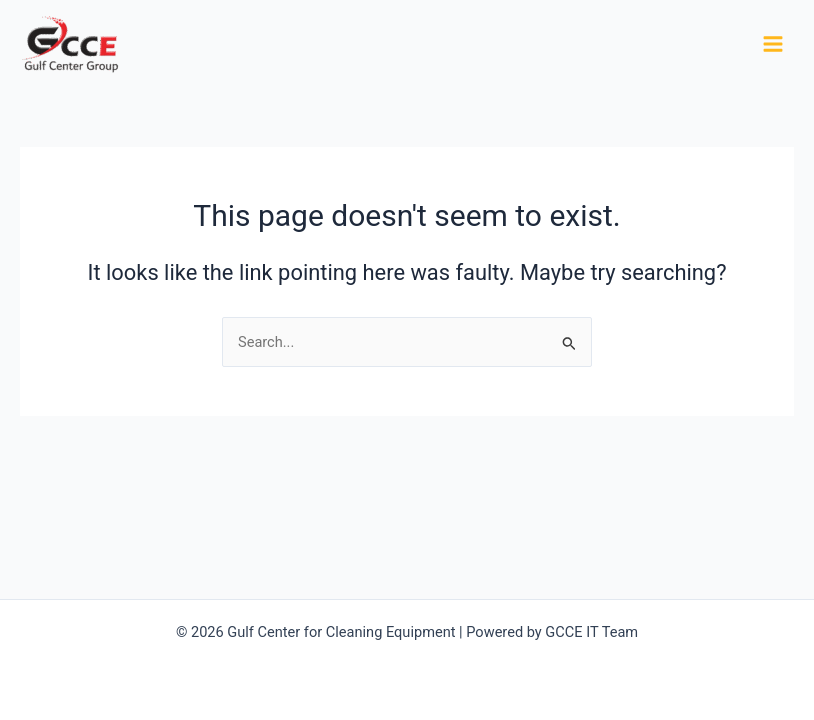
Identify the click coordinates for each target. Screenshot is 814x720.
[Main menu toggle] (773, 44)
